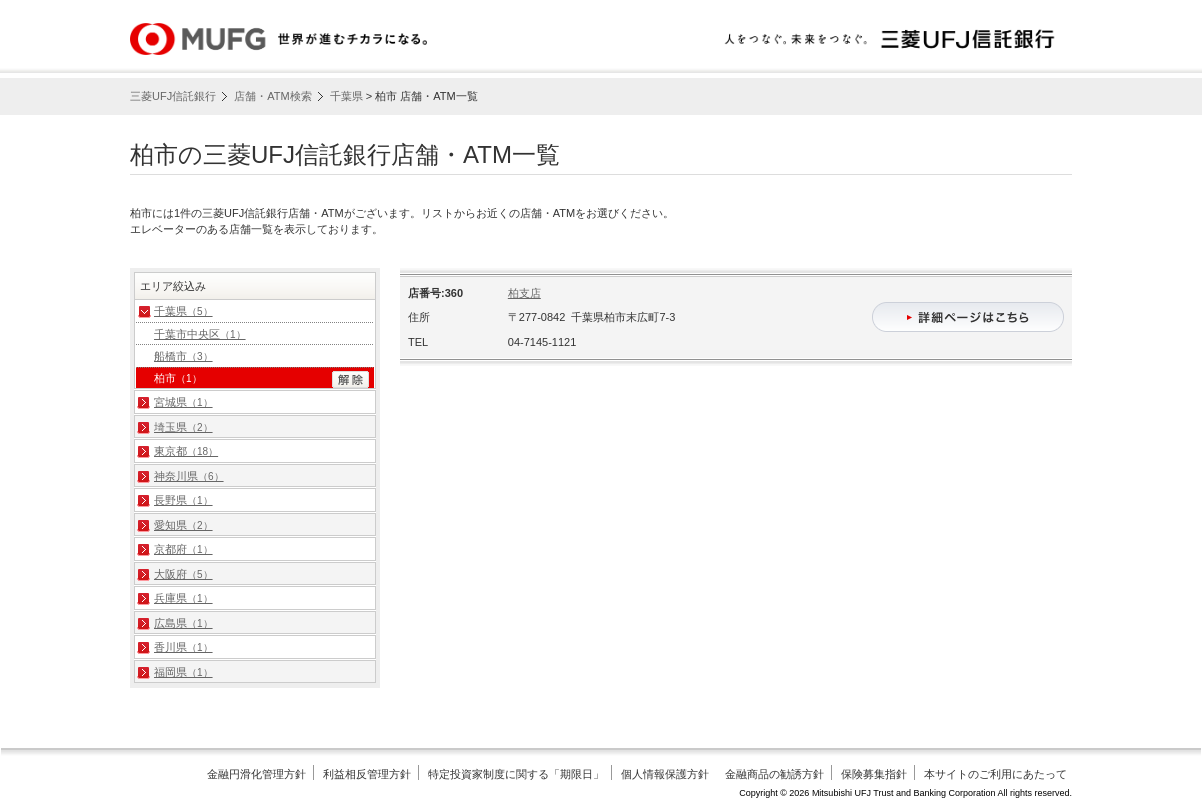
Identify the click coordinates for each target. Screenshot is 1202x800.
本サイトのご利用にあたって (995, 774)
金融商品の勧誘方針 (774, 774)
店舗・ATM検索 (272, 96)
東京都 (186, 451)
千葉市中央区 (200, 334)
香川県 (183, 647)
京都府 (183, 549)
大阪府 (183, 574)
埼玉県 (183, 427)
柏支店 (524, 293)
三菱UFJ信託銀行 (173, 96)
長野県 (183, 500)
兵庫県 (183, 598)
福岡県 (183, 672)
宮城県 (183, 402)
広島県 (183, 623)
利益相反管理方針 (367, 774)
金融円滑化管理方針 (256, 774)
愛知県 (183, 525)
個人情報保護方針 (665, 774)
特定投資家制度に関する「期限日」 (516, 774)
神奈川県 (189, 476)
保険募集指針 (874, 774)
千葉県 (346, 96)
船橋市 (183, 356)
